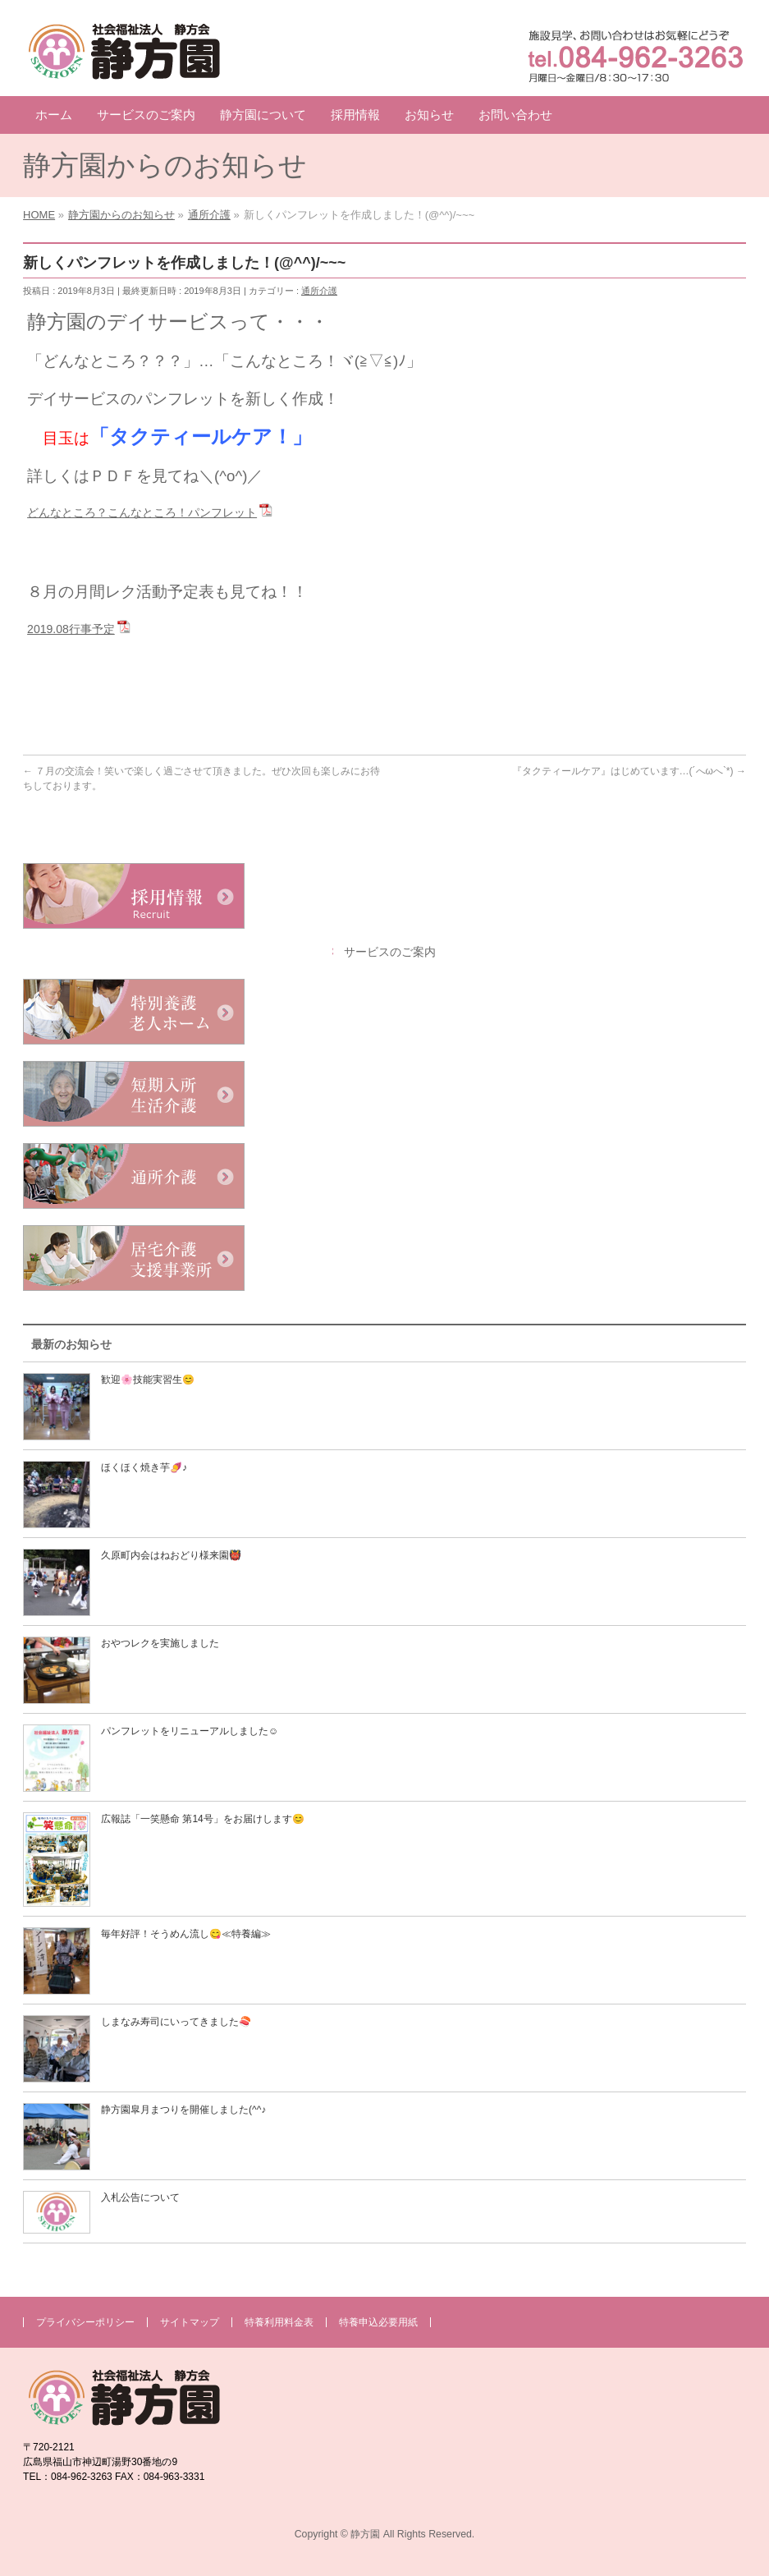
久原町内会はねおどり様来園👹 (171, 1555)
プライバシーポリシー (85, 2322)
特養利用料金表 (279, 2322)
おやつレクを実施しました (160, 1643)
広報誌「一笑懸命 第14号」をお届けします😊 (202, 1819)
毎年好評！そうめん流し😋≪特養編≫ (186, 1934)
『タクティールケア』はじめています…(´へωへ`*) (629, 771)
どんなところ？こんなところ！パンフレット (142, 512)
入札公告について (140, 2197)
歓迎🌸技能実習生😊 (148, 1379)
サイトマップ (189, 2322)
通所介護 (319, 291)
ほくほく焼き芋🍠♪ (144, 1467)
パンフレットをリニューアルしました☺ (189, 1731)
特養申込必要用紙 (378, 2322)
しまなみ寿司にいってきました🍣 (176, 2021)
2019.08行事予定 (71, 629)
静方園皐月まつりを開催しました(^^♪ (183, 2109)
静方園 (365, 2534)
